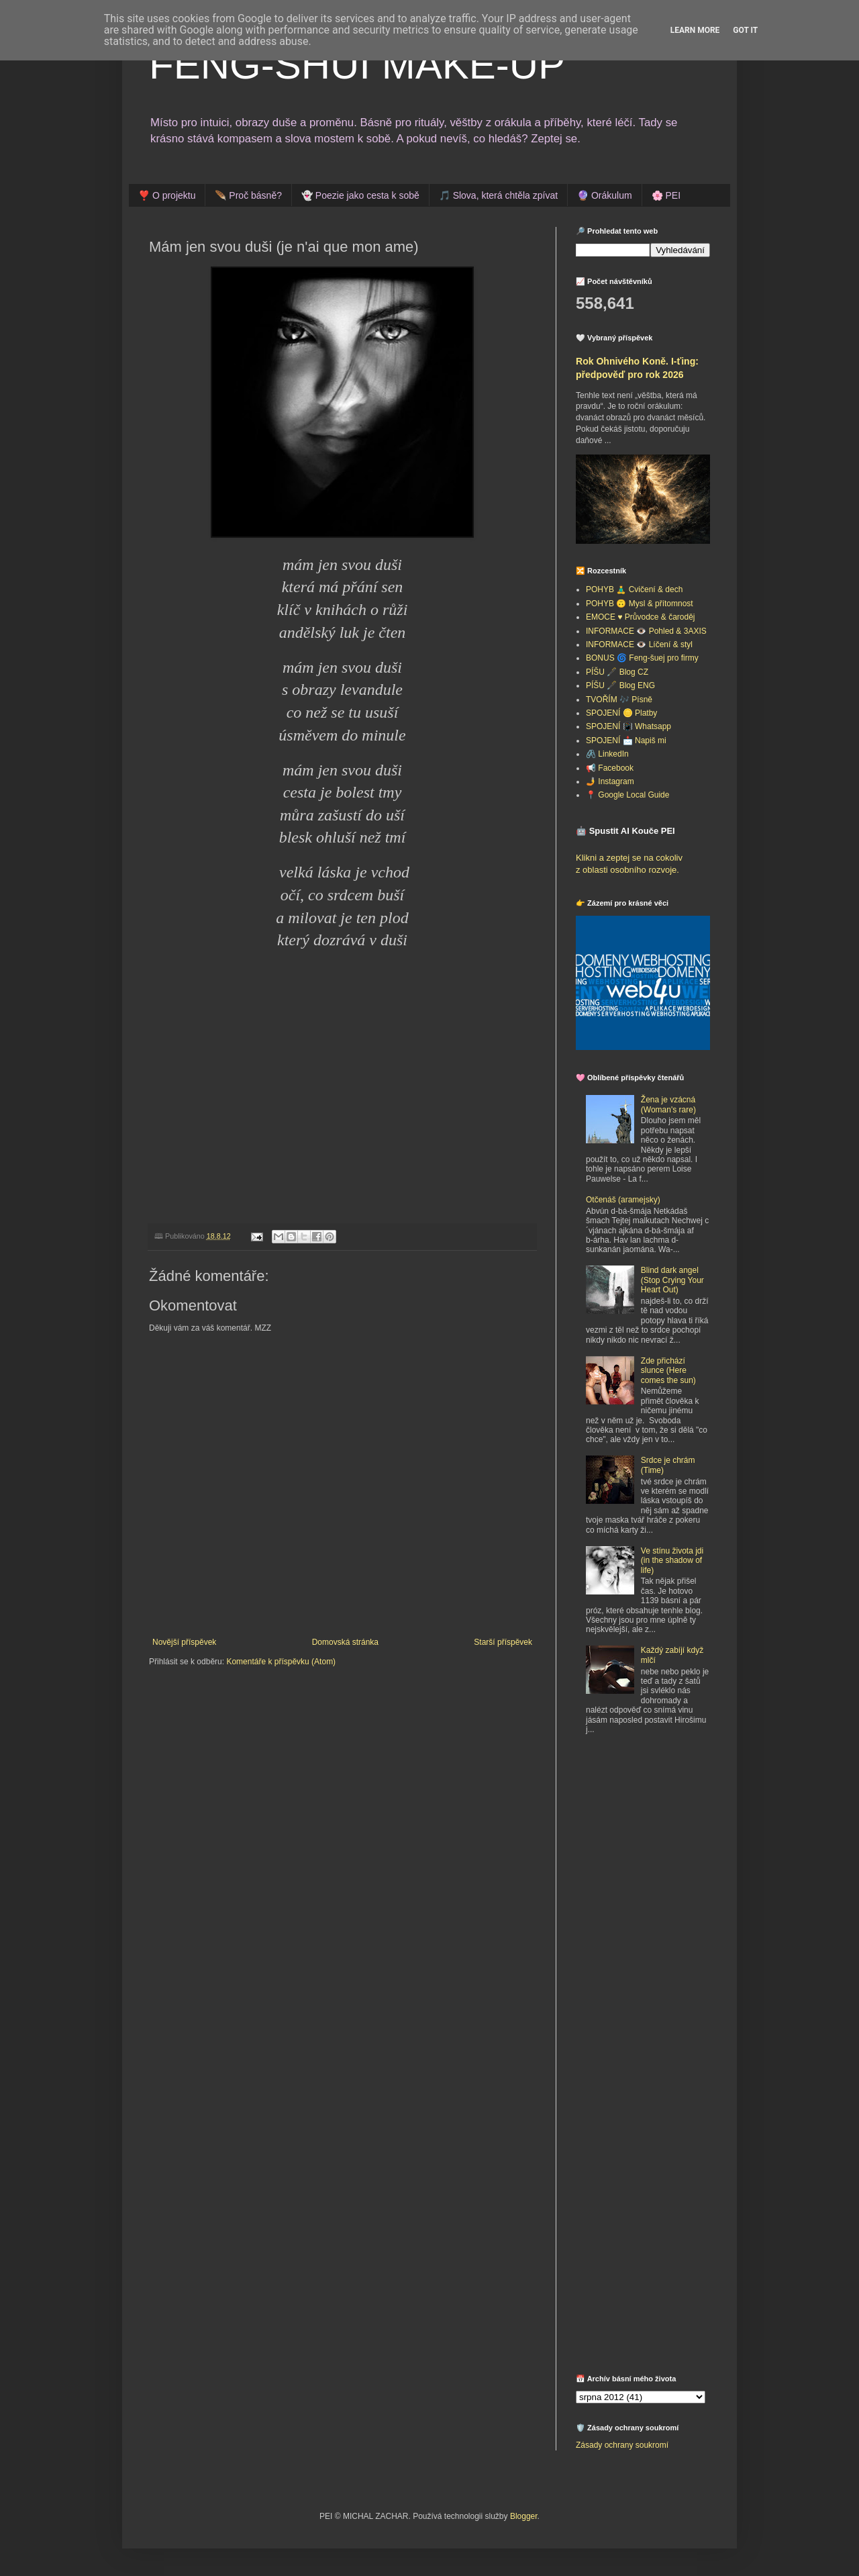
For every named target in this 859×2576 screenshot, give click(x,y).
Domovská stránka (345, 1642)
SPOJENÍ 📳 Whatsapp (628, 726)
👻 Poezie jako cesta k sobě (360, 195)
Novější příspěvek (184, 1642)
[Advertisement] (660, 1844)
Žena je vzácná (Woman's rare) (668, 1104)
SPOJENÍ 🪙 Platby (621, 713)
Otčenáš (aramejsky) (623, 1199)
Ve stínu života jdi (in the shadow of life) (672, 1560)
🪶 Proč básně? (248, 195)
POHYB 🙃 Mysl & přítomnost (639, 603)
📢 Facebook (610, 768)
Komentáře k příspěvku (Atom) (281, 1661)
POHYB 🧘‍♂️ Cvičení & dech (634, 589)
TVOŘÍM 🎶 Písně (619, 699)
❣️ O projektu (166, 195)
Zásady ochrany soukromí (622, 2445)
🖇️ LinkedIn (607, 754)
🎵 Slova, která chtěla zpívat (498, 195)
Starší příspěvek (503, 1642)
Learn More (695, 30)
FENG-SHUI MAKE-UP (357, 64)
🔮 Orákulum (604, 195)
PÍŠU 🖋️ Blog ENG (620, 685)
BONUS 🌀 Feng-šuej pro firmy (642, 658)
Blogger (524, 2516)
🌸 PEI (666, 195)
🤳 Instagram (610, 781)
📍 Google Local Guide (627, 795)
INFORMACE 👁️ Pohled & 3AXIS (646, 631)
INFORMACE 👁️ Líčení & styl (639, 644)
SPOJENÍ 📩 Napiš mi (626, 740)
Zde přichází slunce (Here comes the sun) (668, 1370)
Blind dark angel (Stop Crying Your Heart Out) (672, 1280)
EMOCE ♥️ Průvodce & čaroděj (640, 617)
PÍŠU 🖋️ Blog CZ (617, 672)
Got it (745, 30)
